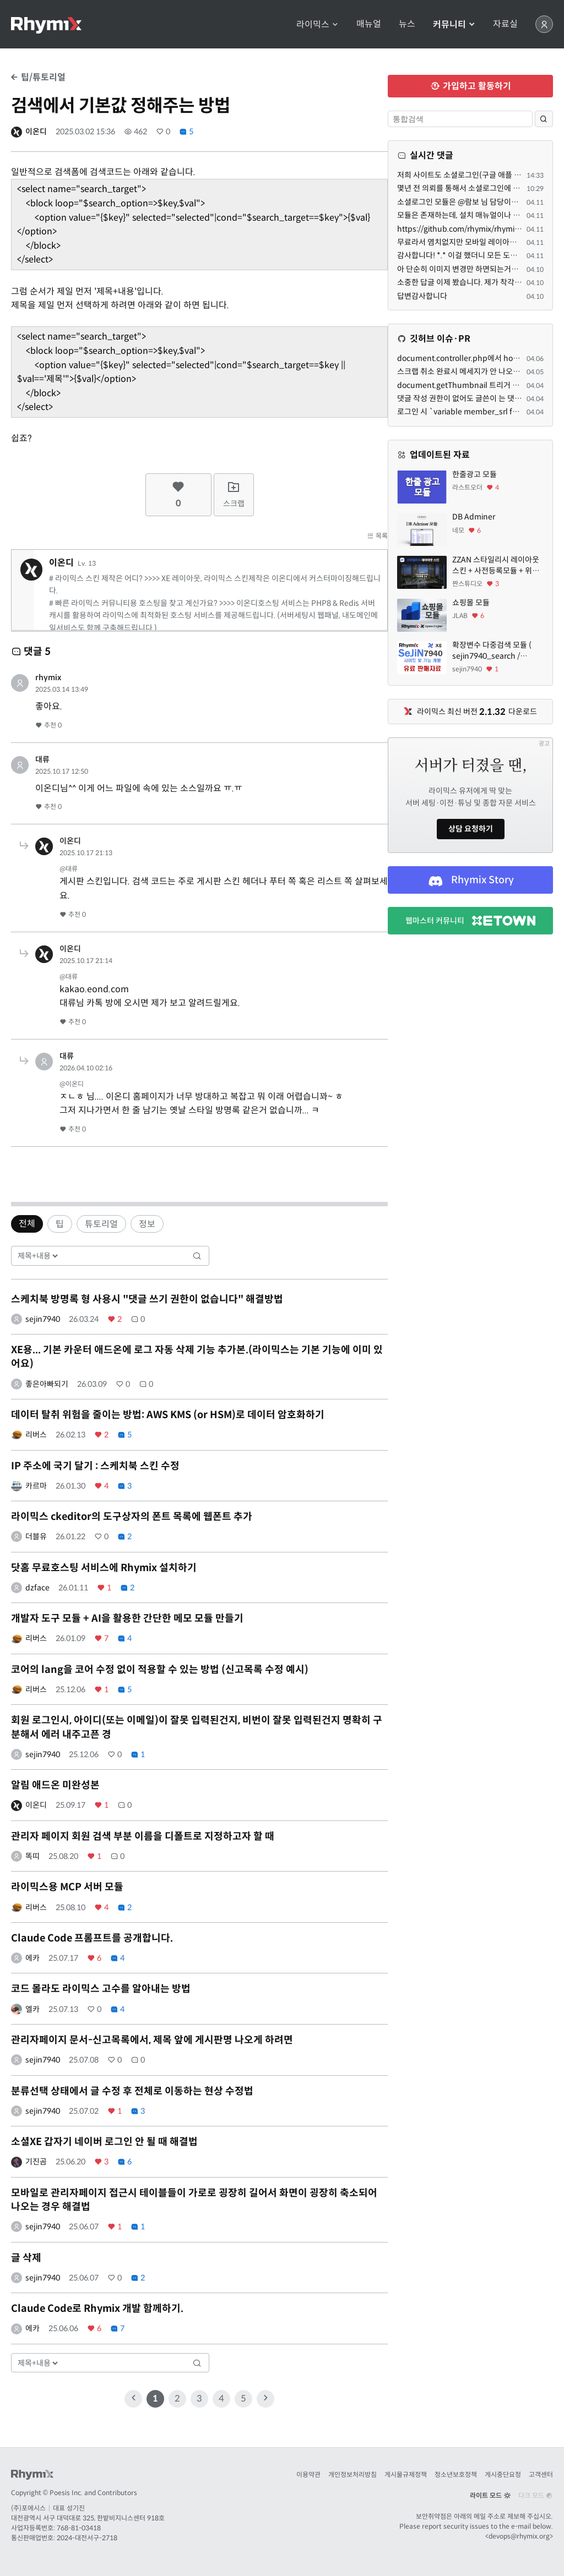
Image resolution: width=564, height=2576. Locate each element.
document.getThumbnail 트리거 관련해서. (470, 385)
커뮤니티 (454, 24)
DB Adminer (473, 517)
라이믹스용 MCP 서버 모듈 (67, 1887)
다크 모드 (535, 2495)
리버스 (36, 1435)
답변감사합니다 (422, 296)
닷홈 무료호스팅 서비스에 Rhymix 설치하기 (104, 1568)
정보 (147, 1224)
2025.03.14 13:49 (61, 689)
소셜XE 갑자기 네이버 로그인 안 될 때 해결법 (104, 2142)
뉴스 (407, 24)
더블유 (36, 1536)
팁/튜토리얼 (38, 77)
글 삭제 (26, 2258)
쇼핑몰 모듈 (471, 603)
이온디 (36, 131)
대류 (42, 759)
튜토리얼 (101, 1224)
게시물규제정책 (405, 2474)
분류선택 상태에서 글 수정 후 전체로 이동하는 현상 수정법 (132, 2091)
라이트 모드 (490, 2495)
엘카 (32, 2009)
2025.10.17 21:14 (85, 960)
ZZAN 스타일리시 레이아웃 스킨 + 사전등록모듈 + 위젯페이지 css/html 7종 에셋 (495, 565)
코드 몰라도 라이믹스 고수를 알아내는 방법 (101, 1989)
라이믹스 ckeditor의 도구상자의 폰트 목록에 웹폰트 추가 (131, 1517)
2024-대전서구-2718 (87, 2538)
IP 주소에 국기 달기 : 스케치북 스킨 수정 (95, 1466)
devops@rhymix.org (519, 2536)
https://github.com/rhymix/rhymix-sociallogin (478, 229)
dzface (37, 1588)
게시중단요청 (503, 2474)
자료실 (505, 24)
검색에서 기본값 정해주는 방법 (120, 106)
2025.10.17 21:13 (85, 853)
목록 (377, 536)
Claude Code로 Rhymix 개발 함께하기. (97, 2308)
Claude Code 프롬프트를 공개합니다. (92, 1938)
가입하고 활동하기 (470, 86)
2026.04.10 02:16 (85, 1068)
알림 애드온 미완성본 (55, 1785)
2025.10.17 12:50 (61, 771)
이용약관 (308, 2474)
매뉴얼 (368, 24)
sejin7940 (42, 1319)
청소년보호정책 (456, 2474)
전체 (27, 1223)
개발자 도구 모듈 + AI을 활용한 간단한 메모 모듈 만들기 (127, 1618)
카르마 (36, 1486)
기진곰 (36, 2162)
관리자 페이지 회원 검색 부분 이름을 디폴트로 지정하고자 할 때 (142, 1836)
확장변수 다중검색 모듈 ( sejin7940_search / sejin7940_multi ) (492, 650)
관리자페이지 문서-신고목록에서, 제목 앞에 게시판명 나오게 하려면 (152, 2040)
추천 (48, 725)
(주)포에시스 (28, 2508)
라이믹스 (317, 24)
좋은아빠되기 (46, 1384)
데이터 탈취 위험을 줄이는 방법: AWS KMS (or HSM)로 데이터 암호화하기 (167, 1415)
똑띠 (32, 1856)
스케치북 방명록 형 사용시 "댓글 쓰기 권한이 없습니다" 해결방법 (147, 1299)
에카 (32, 1958)
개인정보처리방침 (352, 2474)
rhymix (48, 677)
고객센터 (541, 2474)
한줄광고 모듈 (474, 474)
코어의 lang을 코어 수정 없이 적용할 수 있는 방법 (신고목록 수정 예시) (159, 1670)
